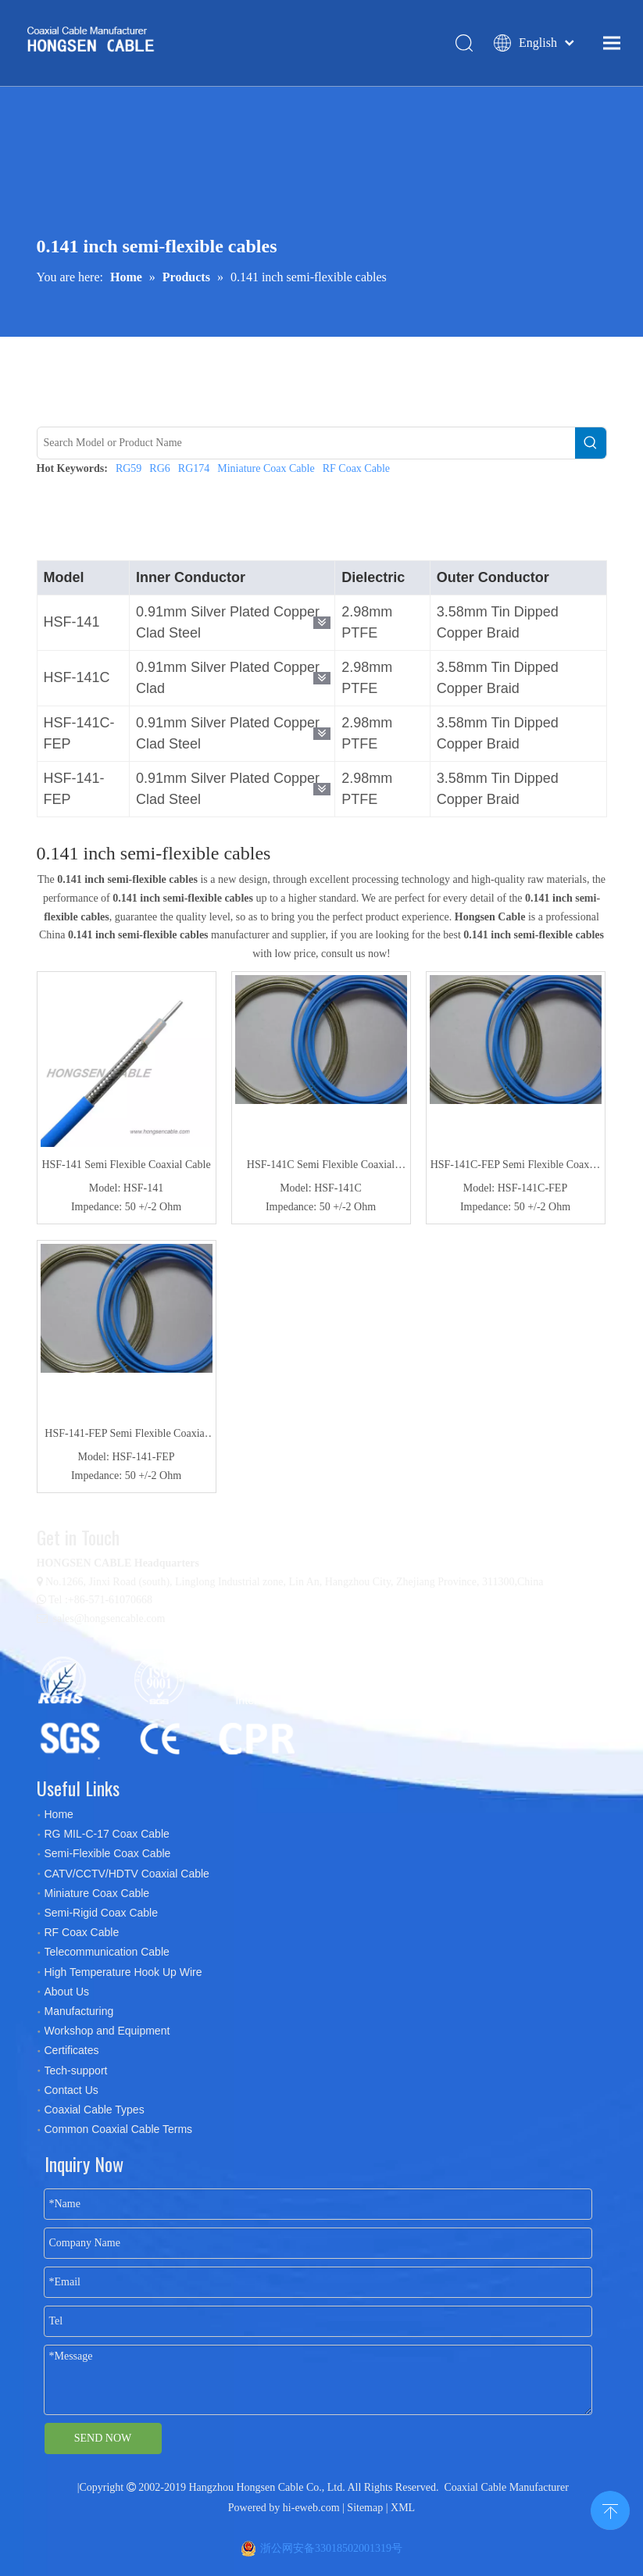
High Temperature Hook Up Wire (123, 1972)
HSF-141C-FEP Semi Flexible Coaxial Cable (515, 1166)
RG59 (128, 468)
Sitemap (365, 2507)
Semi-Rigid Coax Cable (102, 1912)
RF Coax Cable (356, 468)
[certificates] (173, 1706)
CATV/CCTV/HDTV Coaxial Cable (127, 1873)
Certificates (72, 2050)
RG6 (159, 468)
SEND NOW (103, 2438)
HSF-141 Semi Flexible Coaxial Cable (125, 1164)
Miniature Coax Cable (265, 468)
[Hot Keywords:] (590, 443)
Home (59, 1814)
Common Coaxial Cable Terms (119, 2129)
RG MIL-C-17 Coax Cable (107, 1833)
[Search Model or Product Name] (306, 443)
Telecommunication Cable (107, 1951)
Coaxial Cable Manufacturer (506, 2487)
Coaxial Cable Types (95, 2109)
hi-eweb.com (311, 2507)
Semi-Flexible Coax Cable (108, 1853)
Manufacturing (79, 2011)
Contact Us (71, 2090)
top (610, 2508)
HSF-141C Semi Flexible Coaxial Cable (321, 1166)
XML (403, 2507)
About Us (67, 1991)
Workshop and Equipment (107, 2030)
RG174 (193, 468)
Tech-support (76, 2070)
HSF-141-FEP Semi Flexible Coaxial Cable (126, 1435)
